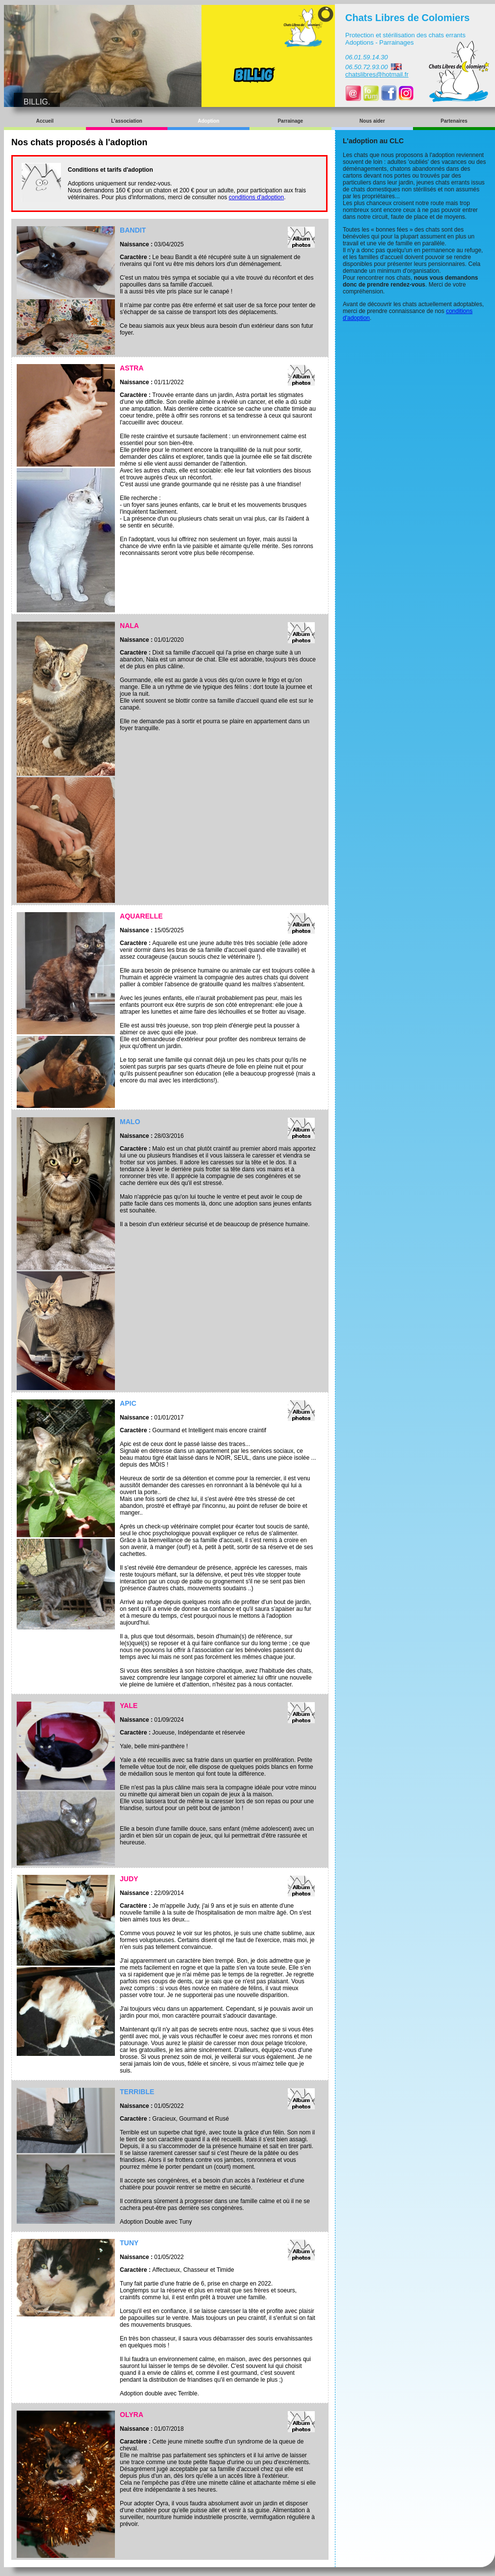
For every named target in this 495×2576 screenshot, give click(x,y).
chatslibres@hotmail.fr (377, 74)
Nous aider (372, 121)
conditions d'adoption (256, 197)
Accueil (45, 121)
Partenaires (453, 121)
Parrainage (290, 121)
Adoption (209, 121)
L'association (126, 121)
